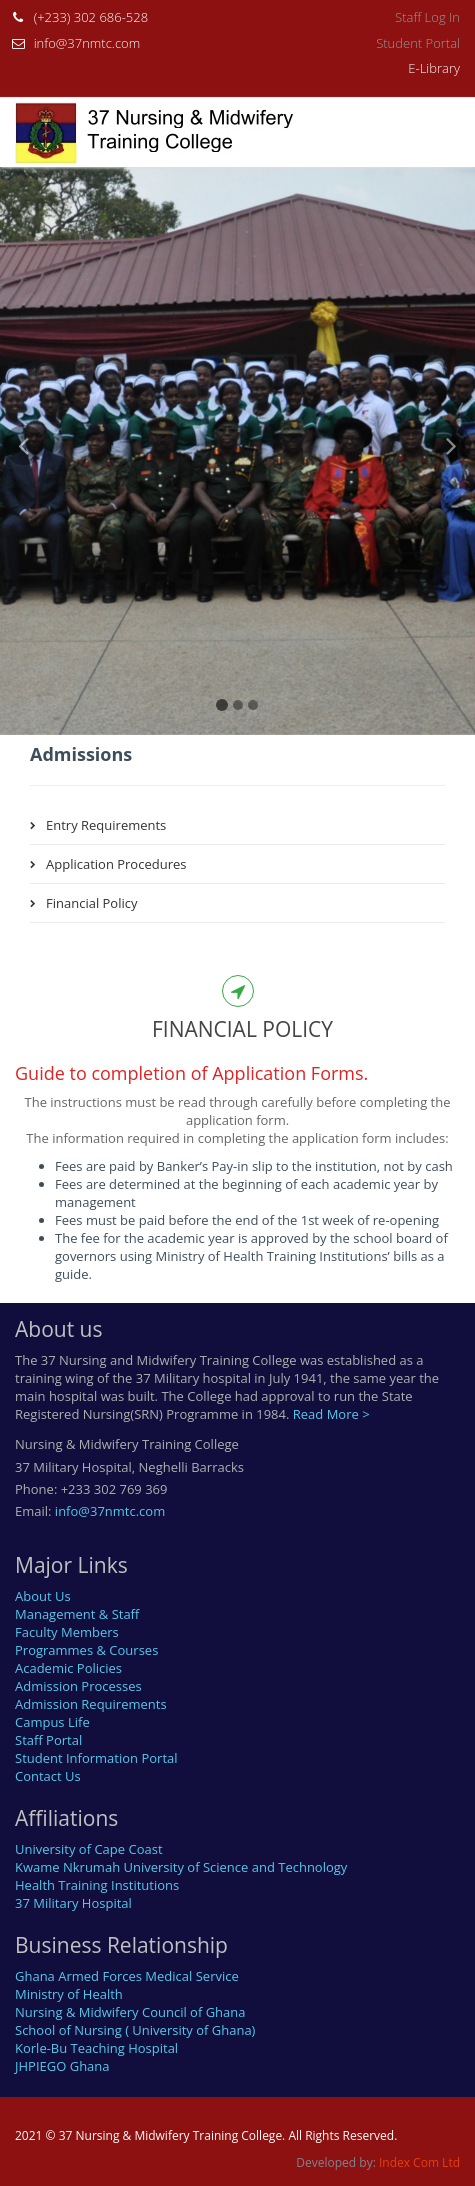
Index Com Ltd (419, 2162)
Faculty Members (67, 1632)
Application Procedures (116, 864)
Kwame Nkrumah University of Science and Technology (181, 1867)
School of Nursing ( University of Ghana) (135, 2030)
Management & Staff (77, 1614)
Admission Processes (78, 1686)
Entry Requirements (106, 825)
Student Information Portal (96, 1758)
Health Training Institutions (97, 1885)
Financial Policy (92, 903)
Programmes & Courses (86, 1650)
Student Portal (418, 43)
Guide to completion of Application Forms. (191, 1073)
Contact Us (48, 1776)
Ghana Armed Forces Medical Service (127, 1976)
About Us (43, 1596)
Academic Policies (68, 1668)
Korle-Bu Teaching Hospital (96, 2048)
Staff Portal (48, 1740)
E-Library (434, 68)
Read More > (331, 1414)
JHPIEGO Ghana (62, 2066)
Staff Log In (427, 17)
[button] (24, 580)
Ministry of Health (69, 1994)
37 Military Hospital (73, 1903)
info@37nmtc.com (87, 43)
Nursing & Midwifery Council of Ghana (130, 2012)
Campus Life (52, 1722)
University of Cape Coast (89, 1849)
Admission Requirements (91, 1704)
